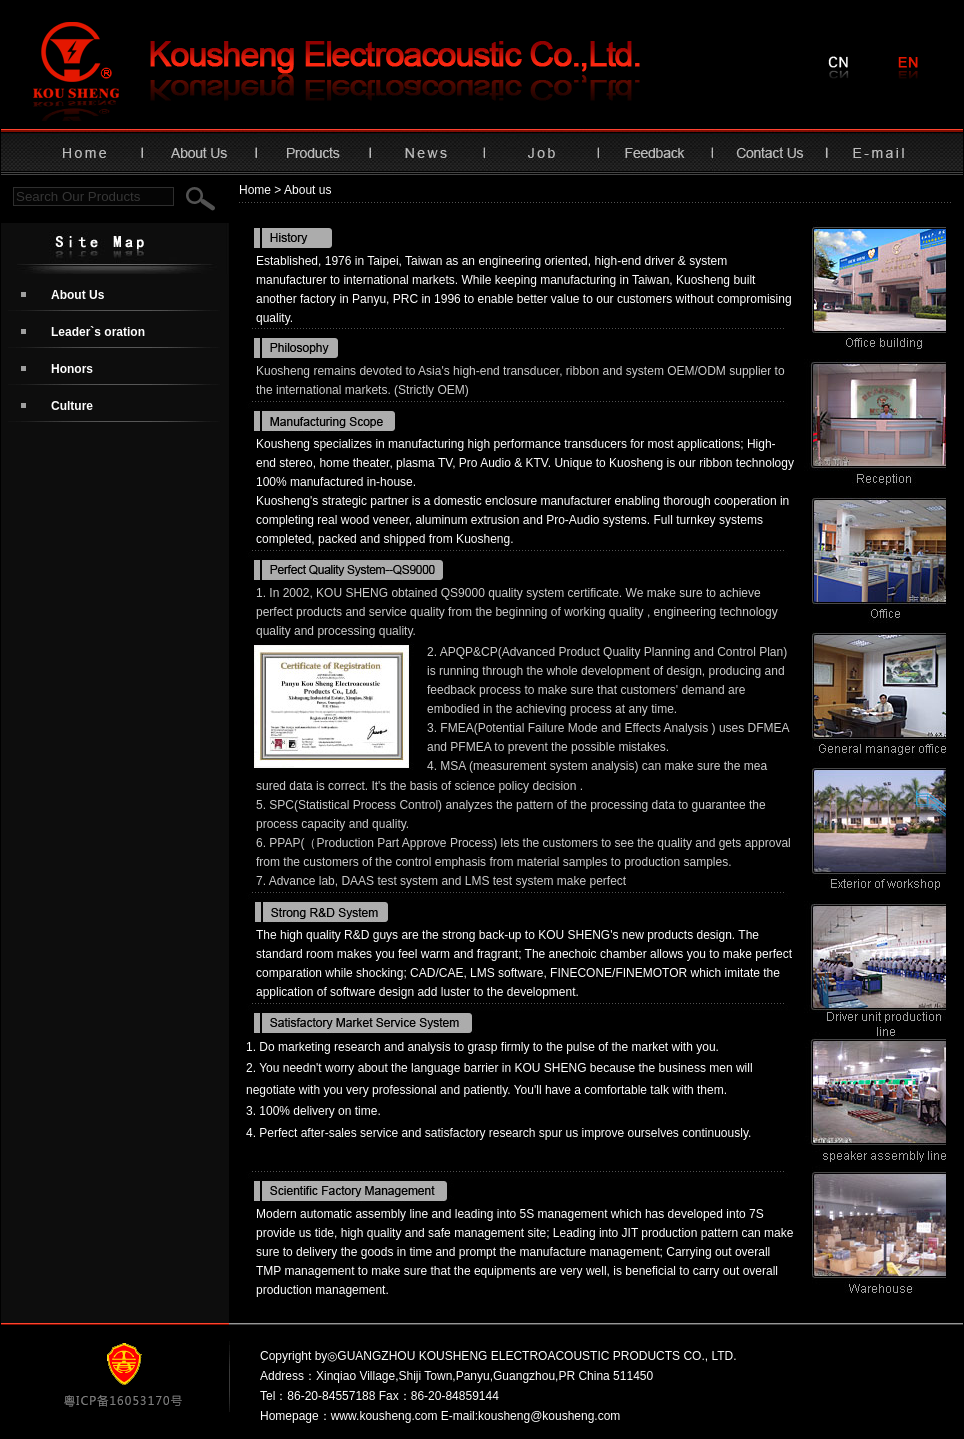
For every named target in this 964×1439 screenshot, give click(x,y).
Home (255, 190)
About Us (77, 295)
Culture (72, 406)
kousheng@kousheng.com (549, 1416)
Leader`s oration (98, 332)
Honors (72, 369)
